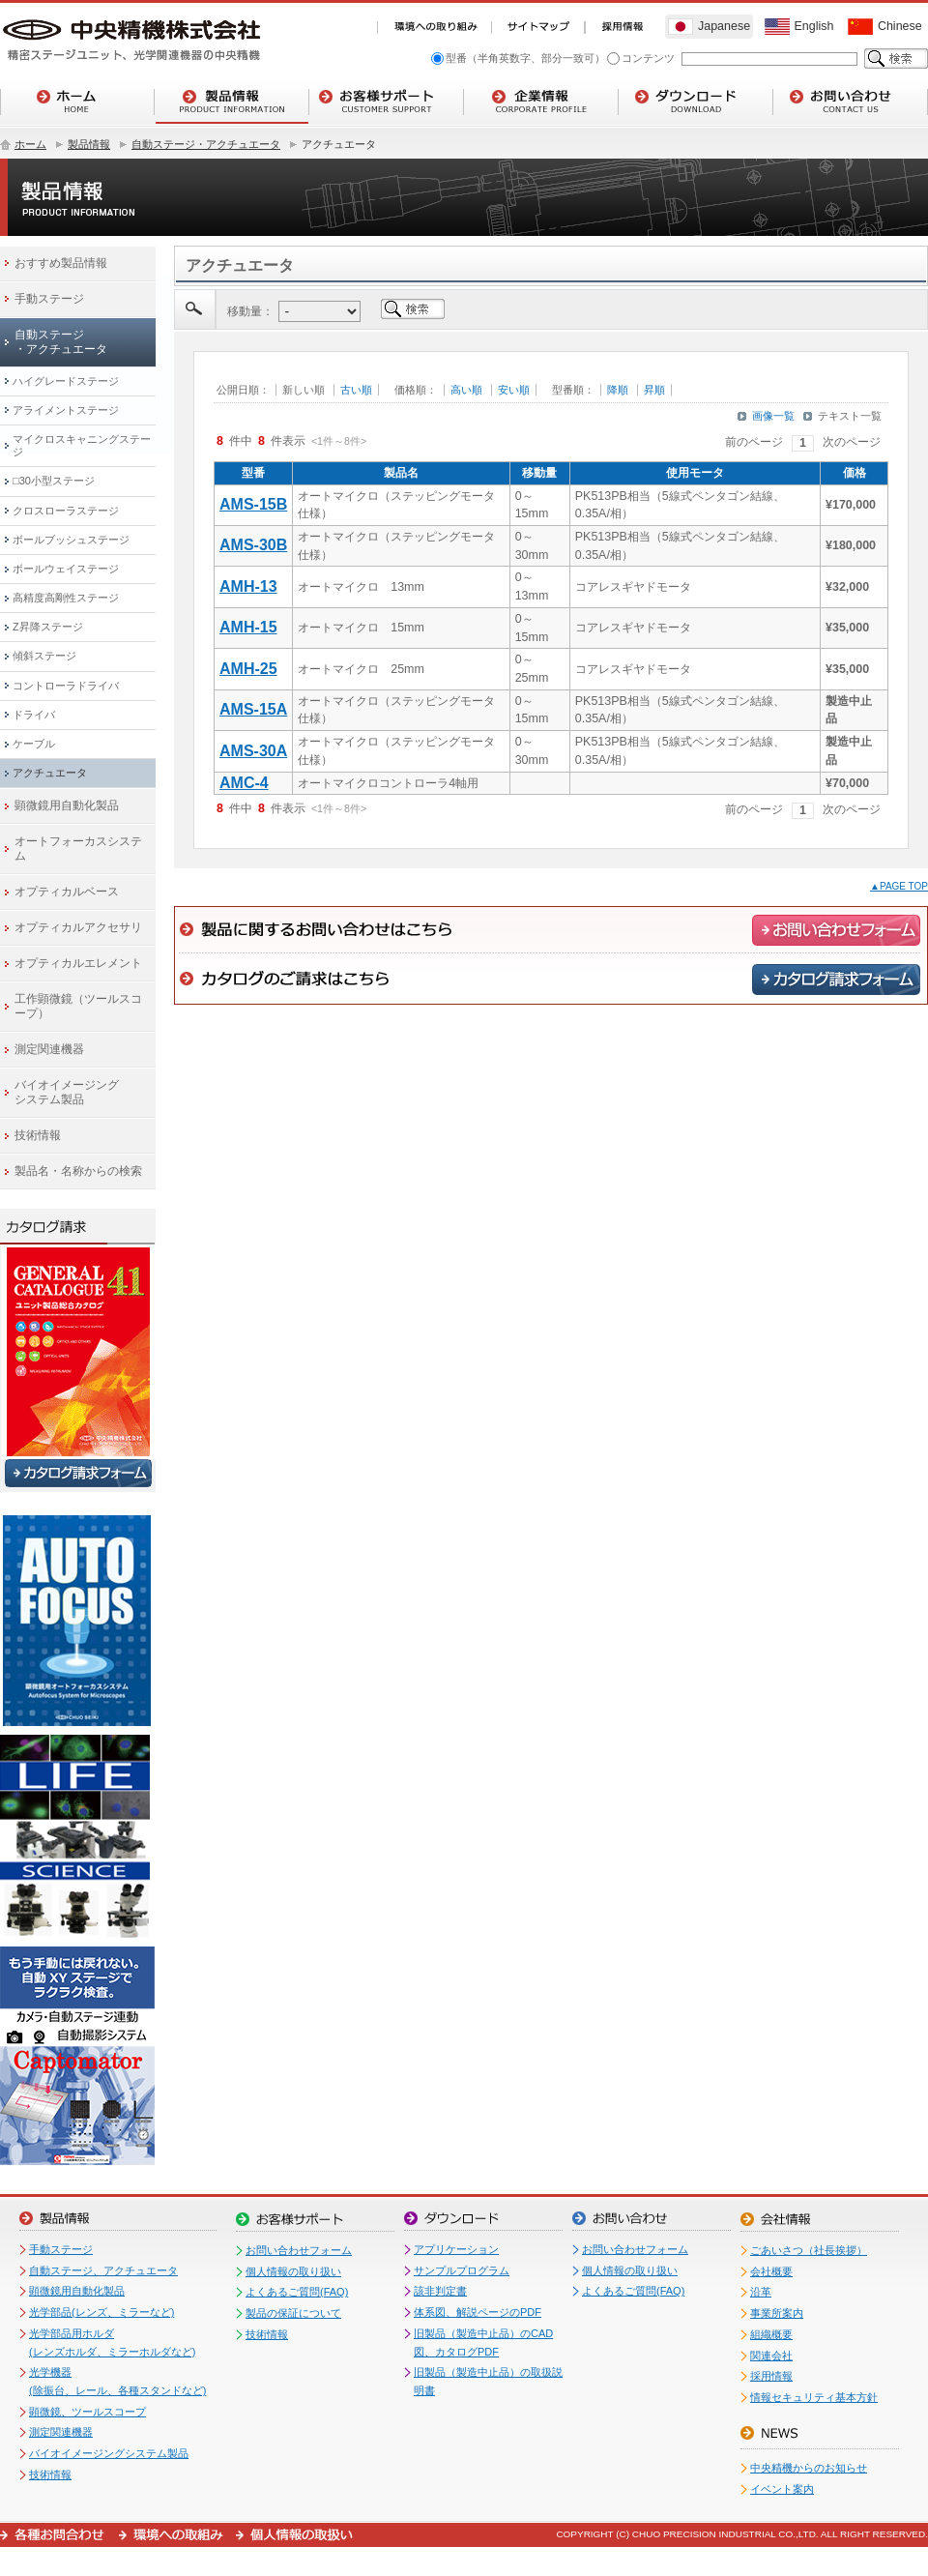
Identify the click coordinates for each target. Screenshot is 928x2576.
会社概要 (771, 2271)
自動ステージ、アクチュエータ (103, 2270)
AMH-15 (248, 627)
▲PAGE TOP (899, 886)
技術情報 (50, 2474)
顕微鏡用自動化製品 (77, 2291)
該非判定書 (440, 2291)
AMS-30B (253, 545)
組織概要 (771, 2334)
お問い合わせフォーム (299, 2250)
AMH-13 (248, 586)
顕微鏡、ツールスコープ (87, 2411)
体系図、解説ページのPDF (477, 2312)
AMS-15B (253, 504)
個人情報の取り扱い (293, 2271)
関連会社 (771, 2355)
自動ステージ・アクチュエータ (205, 144)
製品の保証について (293, 2313)
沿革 (760, 2292)
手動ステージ (61, 2249)
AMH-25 (248, 668)
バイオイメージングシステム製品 (108, 2453)
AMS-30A (253, 751)
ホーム (30, 144)
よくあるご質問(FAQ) (297, 2292)
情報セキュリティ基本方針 (814, 2397)
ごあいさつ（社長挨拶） (808, 2250)
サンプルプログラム (461, 2270)
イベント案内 (782, 2489)
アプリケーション (456, 2249)
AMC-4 (244, 783)
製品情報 (89, 144)
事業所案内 (776, 2313)
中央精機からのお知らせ (808, 2468)
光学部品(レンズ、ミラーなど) (101, 2312)
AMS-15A (253, 709)
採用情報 (771, 2376)
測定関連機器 (61, 2432)
